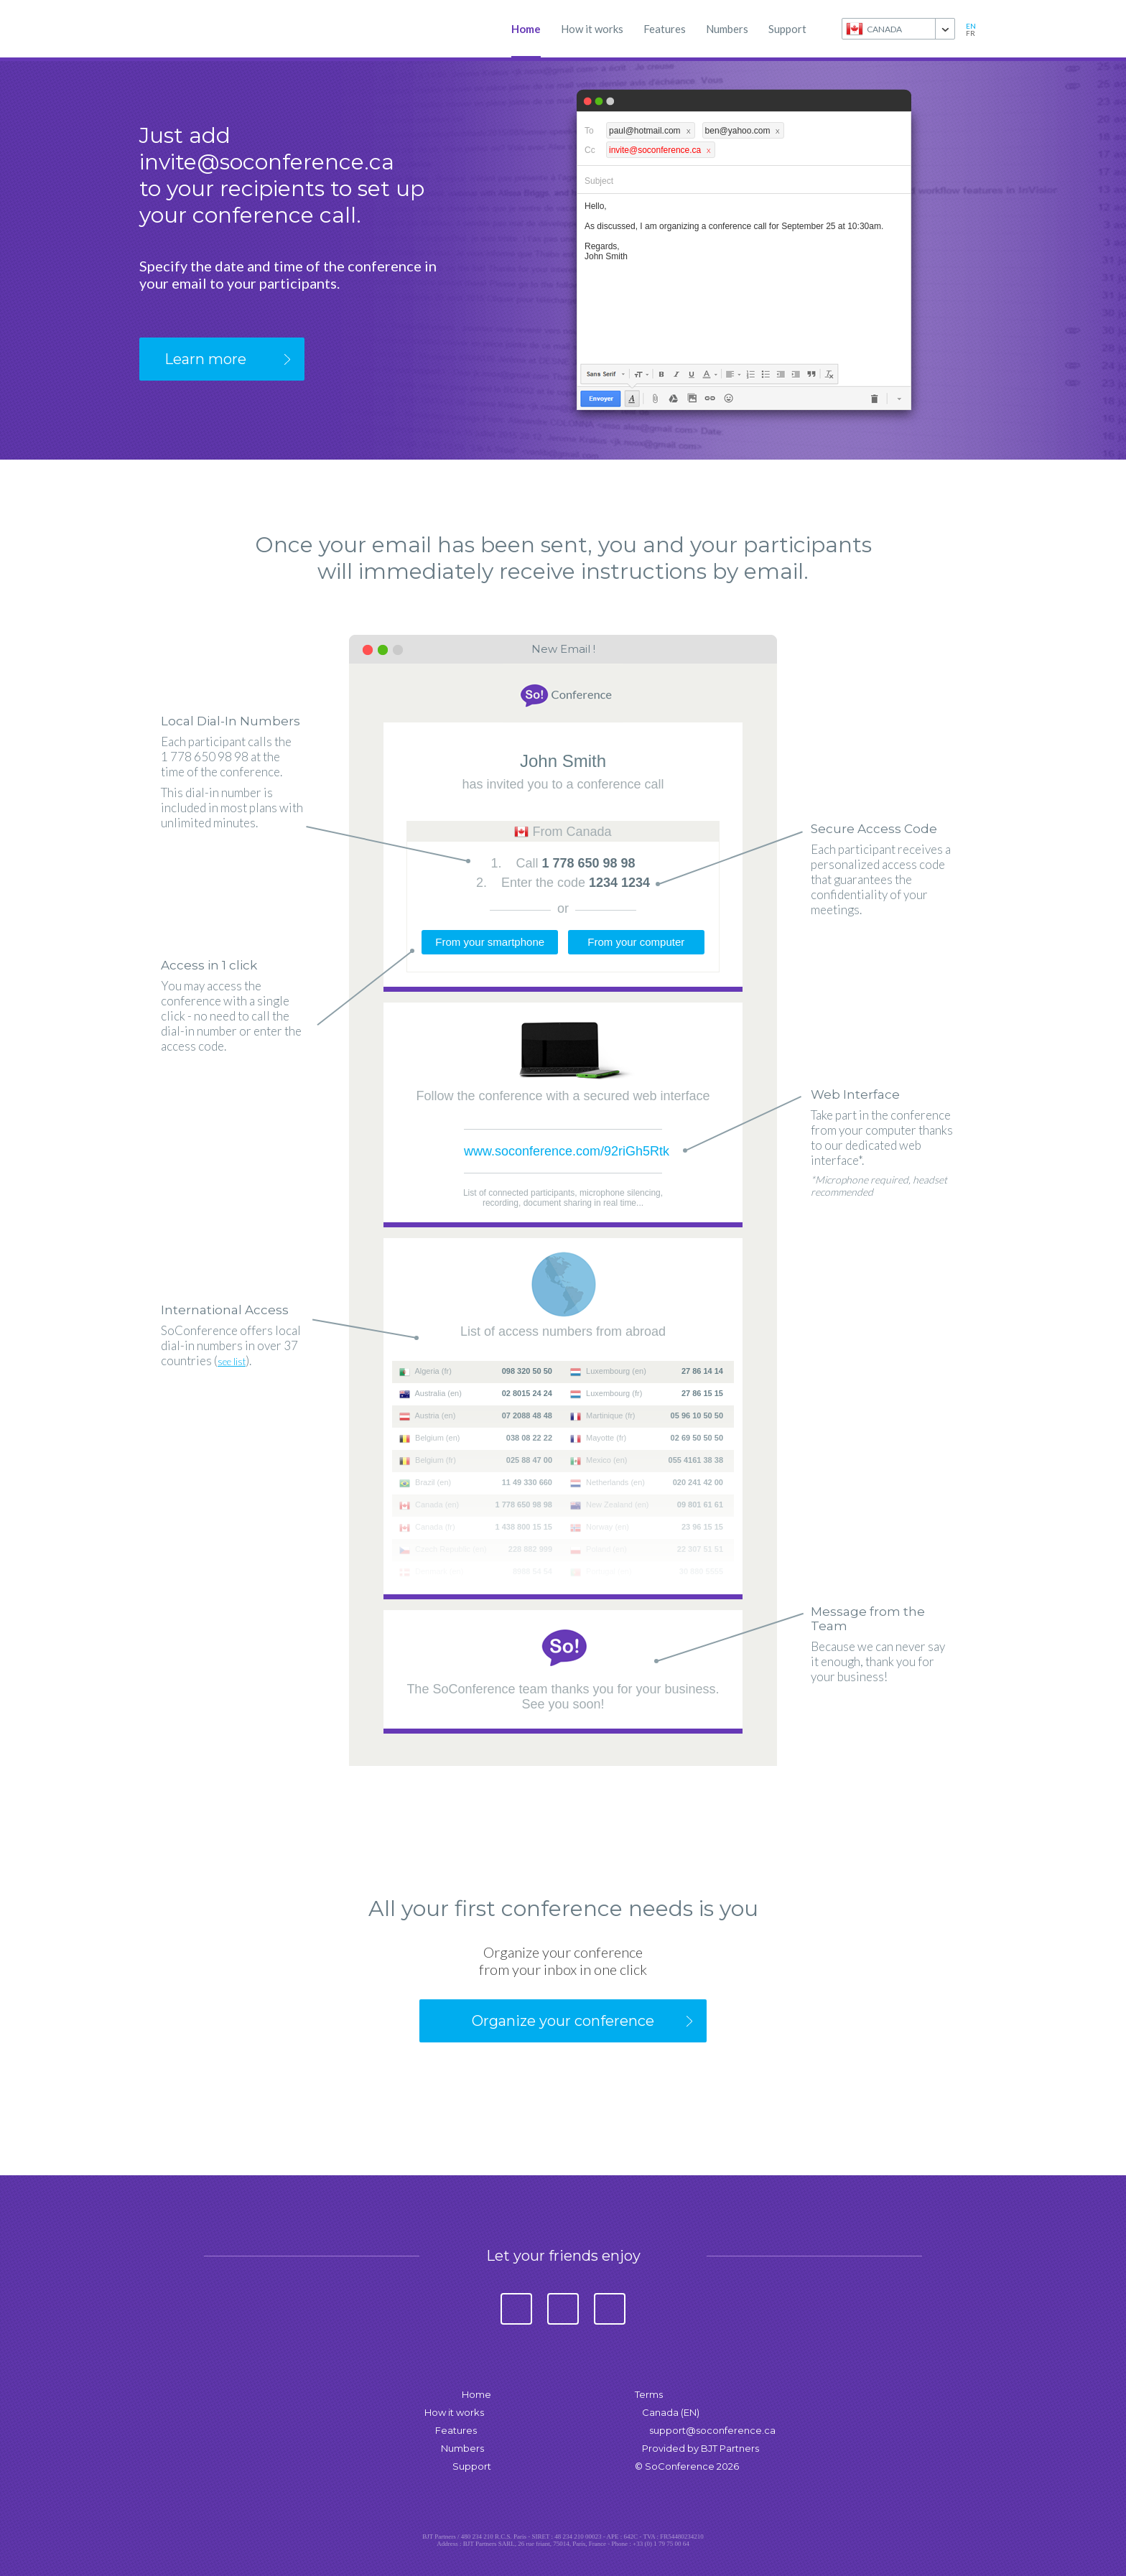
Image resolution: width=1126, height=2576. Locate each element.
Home (526, 28)
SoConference (204, 28)
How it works (592, 28)
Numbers (727, 28)
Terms (649, 2394)
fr (970, 33)
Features (664, 28)
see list (232, 1361)
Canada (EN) (670, 2412)
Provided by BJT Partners (700, 2448)
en (971, 26)
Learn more (205, 359)
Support (787, 28)
